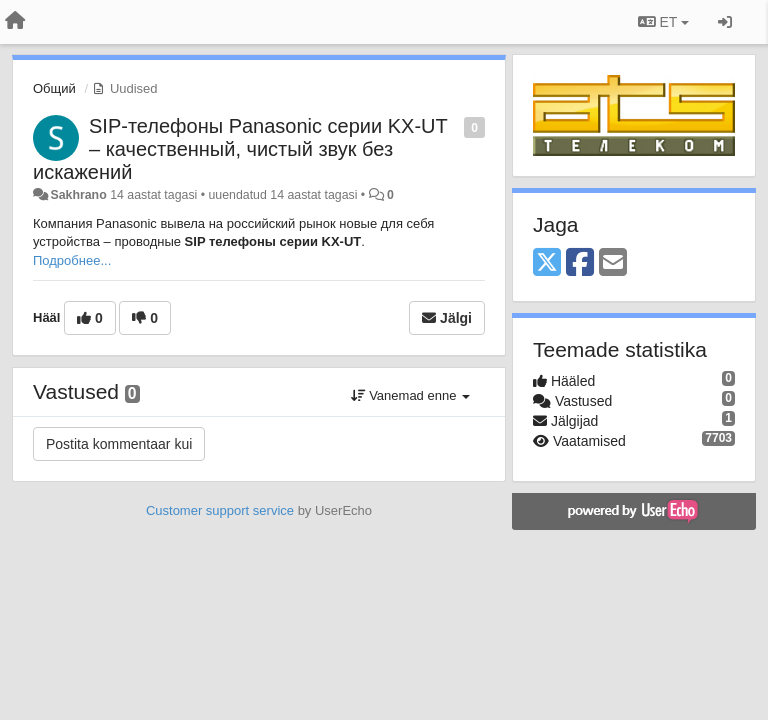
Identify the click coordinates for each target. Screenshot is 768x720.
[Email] (613, 263)
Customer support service (220, 510)
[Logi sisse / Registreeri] (725, 22)
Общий (54, 88)
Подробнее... (72, 260)
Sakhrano (78, 195)
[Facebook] (580, 263)
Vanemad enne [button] (410, 395)
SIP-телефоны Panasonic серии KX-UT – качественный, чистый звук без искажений (240, 149)
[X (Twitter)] (547, 263)
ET (663, 22)
